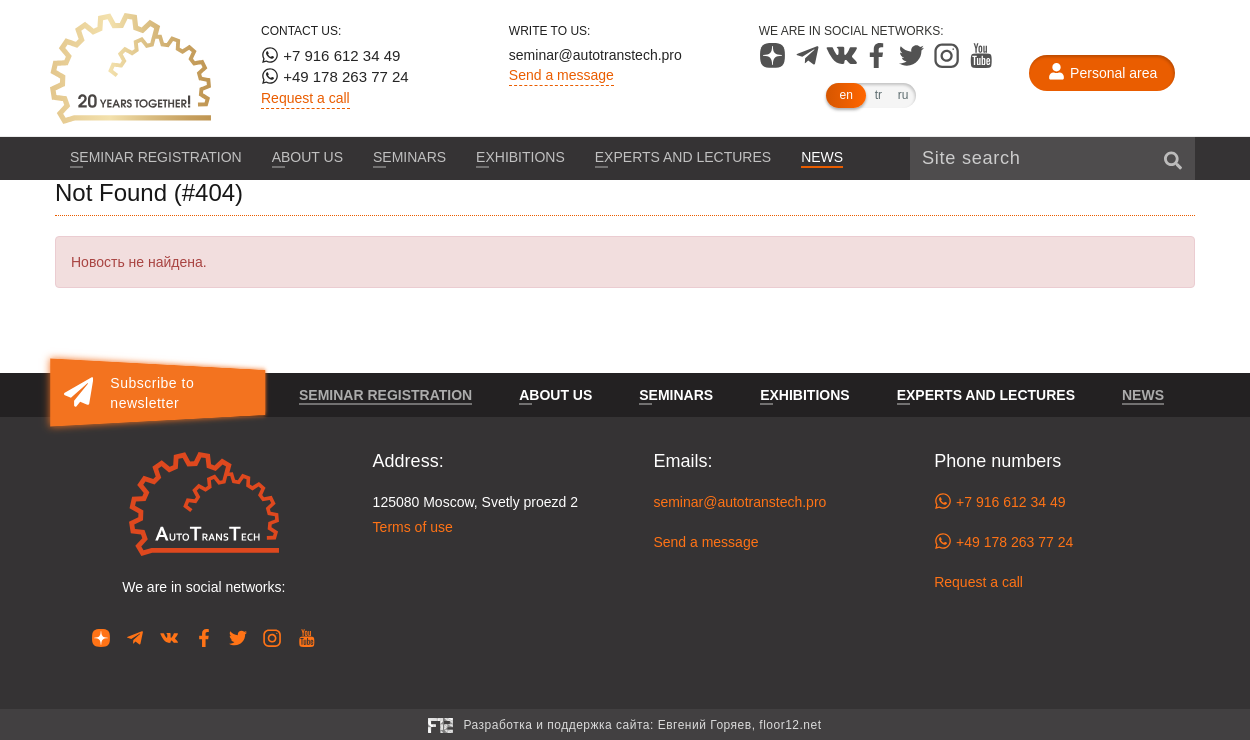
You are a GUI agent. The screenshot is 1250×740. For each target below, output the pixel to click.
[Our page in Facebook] (878, 63)
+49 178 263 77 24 (335, 76)
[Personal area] (1102, 73)
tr (878, 95)
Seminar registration (156, 157)
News (822, 157)
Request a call (305, 98)
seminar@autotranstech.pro (595, 55)
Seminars (409, 157)
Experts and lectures (683, 157)
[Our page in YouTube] (981, 63)
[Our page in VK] (843, 63)
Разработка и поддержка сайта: (642, 725)
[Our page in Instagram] (948, 63)
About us (307, 157)
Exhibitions (520, 157)
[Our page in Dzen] (774, 63)
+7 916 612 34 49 (330, 55)
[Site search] (1052, 158)
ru (903, 95)
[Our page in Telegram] (809, 63)
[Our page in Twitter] (913, 63)
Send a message (561, 75)
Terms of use (413, 527)
